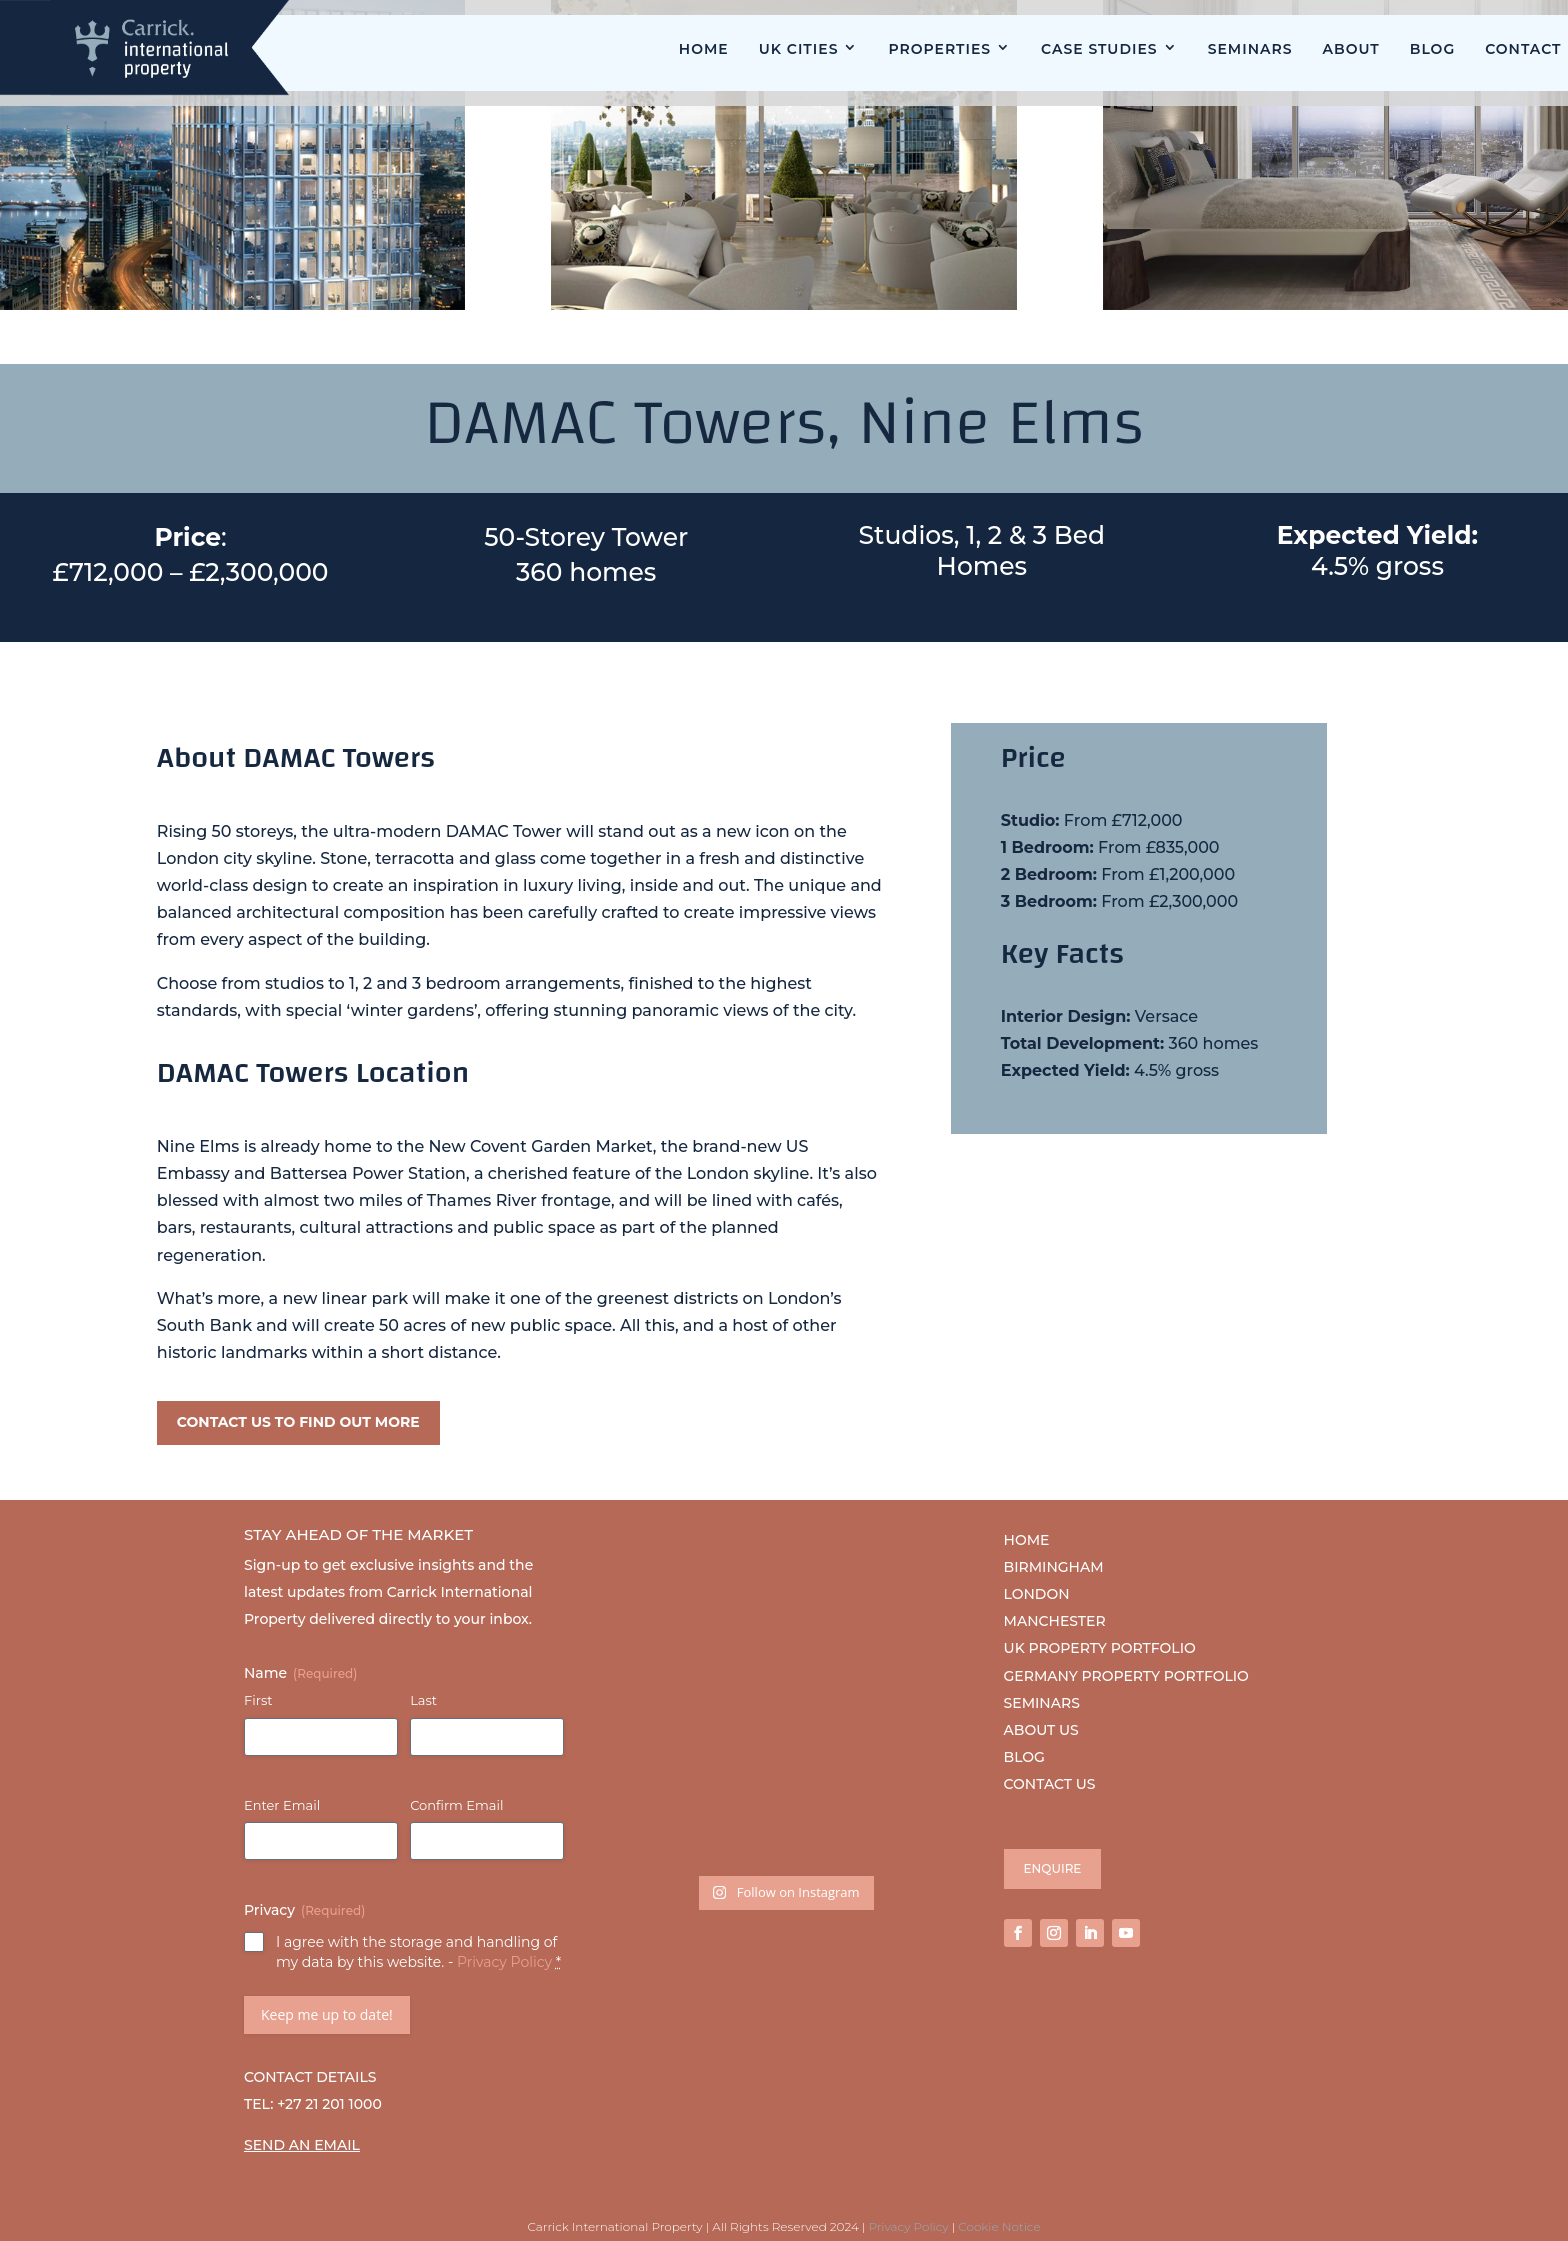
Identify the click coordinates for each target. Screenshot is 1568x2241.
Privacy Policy (504, 1962)
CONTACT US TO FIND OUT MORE (298, 1422)
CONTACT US (1050, 1784)
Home (704, 49)
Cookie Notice (999, 2226)
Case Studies (1099, 49)
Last (423, 1700)
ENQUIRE (1053, 1868)
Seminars (1250, 49)
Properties (939, 49)
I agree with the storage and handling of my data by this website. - (418, 1952)
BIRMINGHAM (1054, 1567)
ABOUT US (1041, 1730)
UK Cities (799, 49)
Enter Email (282, 1805)
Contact (1523, 49)
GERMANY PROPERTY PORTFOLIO (1126, 1676)
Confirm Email (456, 1805)
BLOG (1024, 1757)
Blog (1432, 49)
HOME (1027, 1540)
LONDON (1037, 1594)
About (1351, 49)
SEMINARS (1042, 1703)
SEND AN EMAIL (302, 2145)
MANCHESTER (1055, 1621)
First (258, 1700)
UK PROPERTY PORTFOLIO (1100, 1648)
